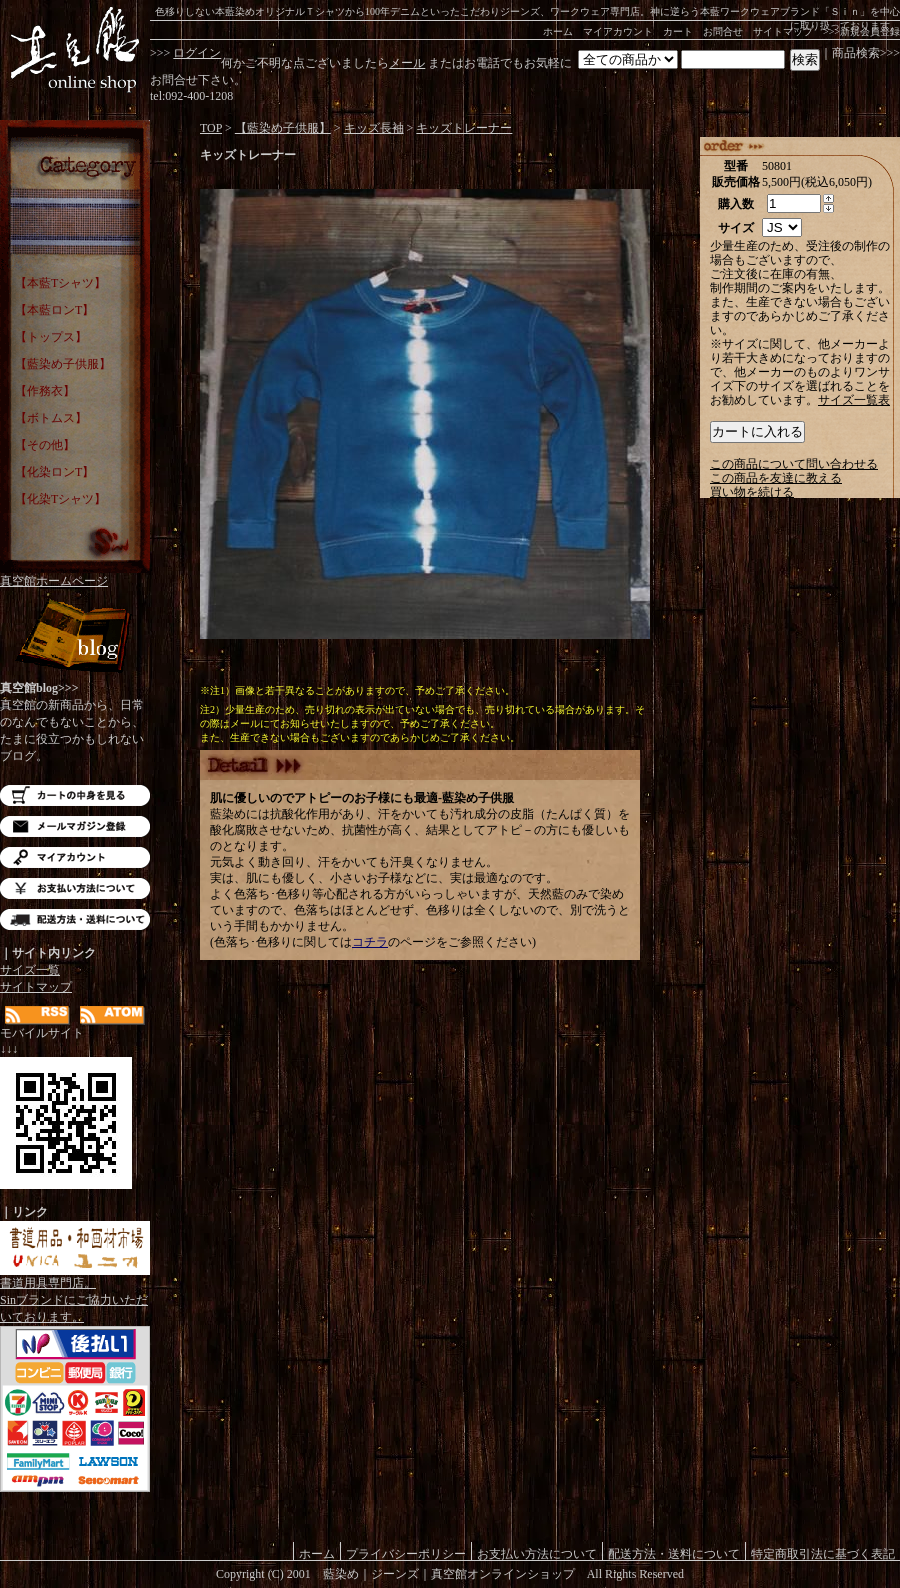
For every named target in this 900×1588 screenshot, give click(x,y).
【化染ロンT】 (54, 472)
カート (678, 31)
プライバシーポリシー (406, 1553)
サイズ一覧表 (854, 400)
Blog (75, 637)
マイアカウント (618, 31)
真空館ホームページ (54, 581)
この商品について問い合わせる (794, 464)
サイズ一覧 (30, 970)
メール (407, 63)
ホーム (558, 31)
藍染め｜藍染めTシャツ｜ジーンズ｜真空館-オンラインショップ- (75, 50)
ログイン (197, 53)
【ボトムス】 (51, 418)
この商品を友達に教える (776, 478)
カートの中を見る (75, 795)
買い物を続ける (752, 492)
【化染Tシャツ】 (60, 499)
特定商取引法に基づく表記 (823, 1553)
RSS (37, 1015)
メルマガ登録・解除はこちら (75, 826)
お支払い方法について (75, 888)
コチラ (370, 942)
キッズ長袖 (374, 128)
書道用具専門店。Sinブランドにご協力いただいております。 (75, 1294)
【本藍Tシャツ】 (60, 283)
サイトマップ (783, 31)
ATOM (112, 1015)
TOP (211, 128)
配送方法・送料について (75, 919)
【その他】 (45, 445)
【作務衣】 (45, 391)
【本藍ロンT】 (54, 310)
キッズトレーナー (464, 128)
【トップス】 (51, 337)
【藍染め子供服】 (63, 364)
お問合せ (723, 31)
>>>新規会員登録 (861, 31)
